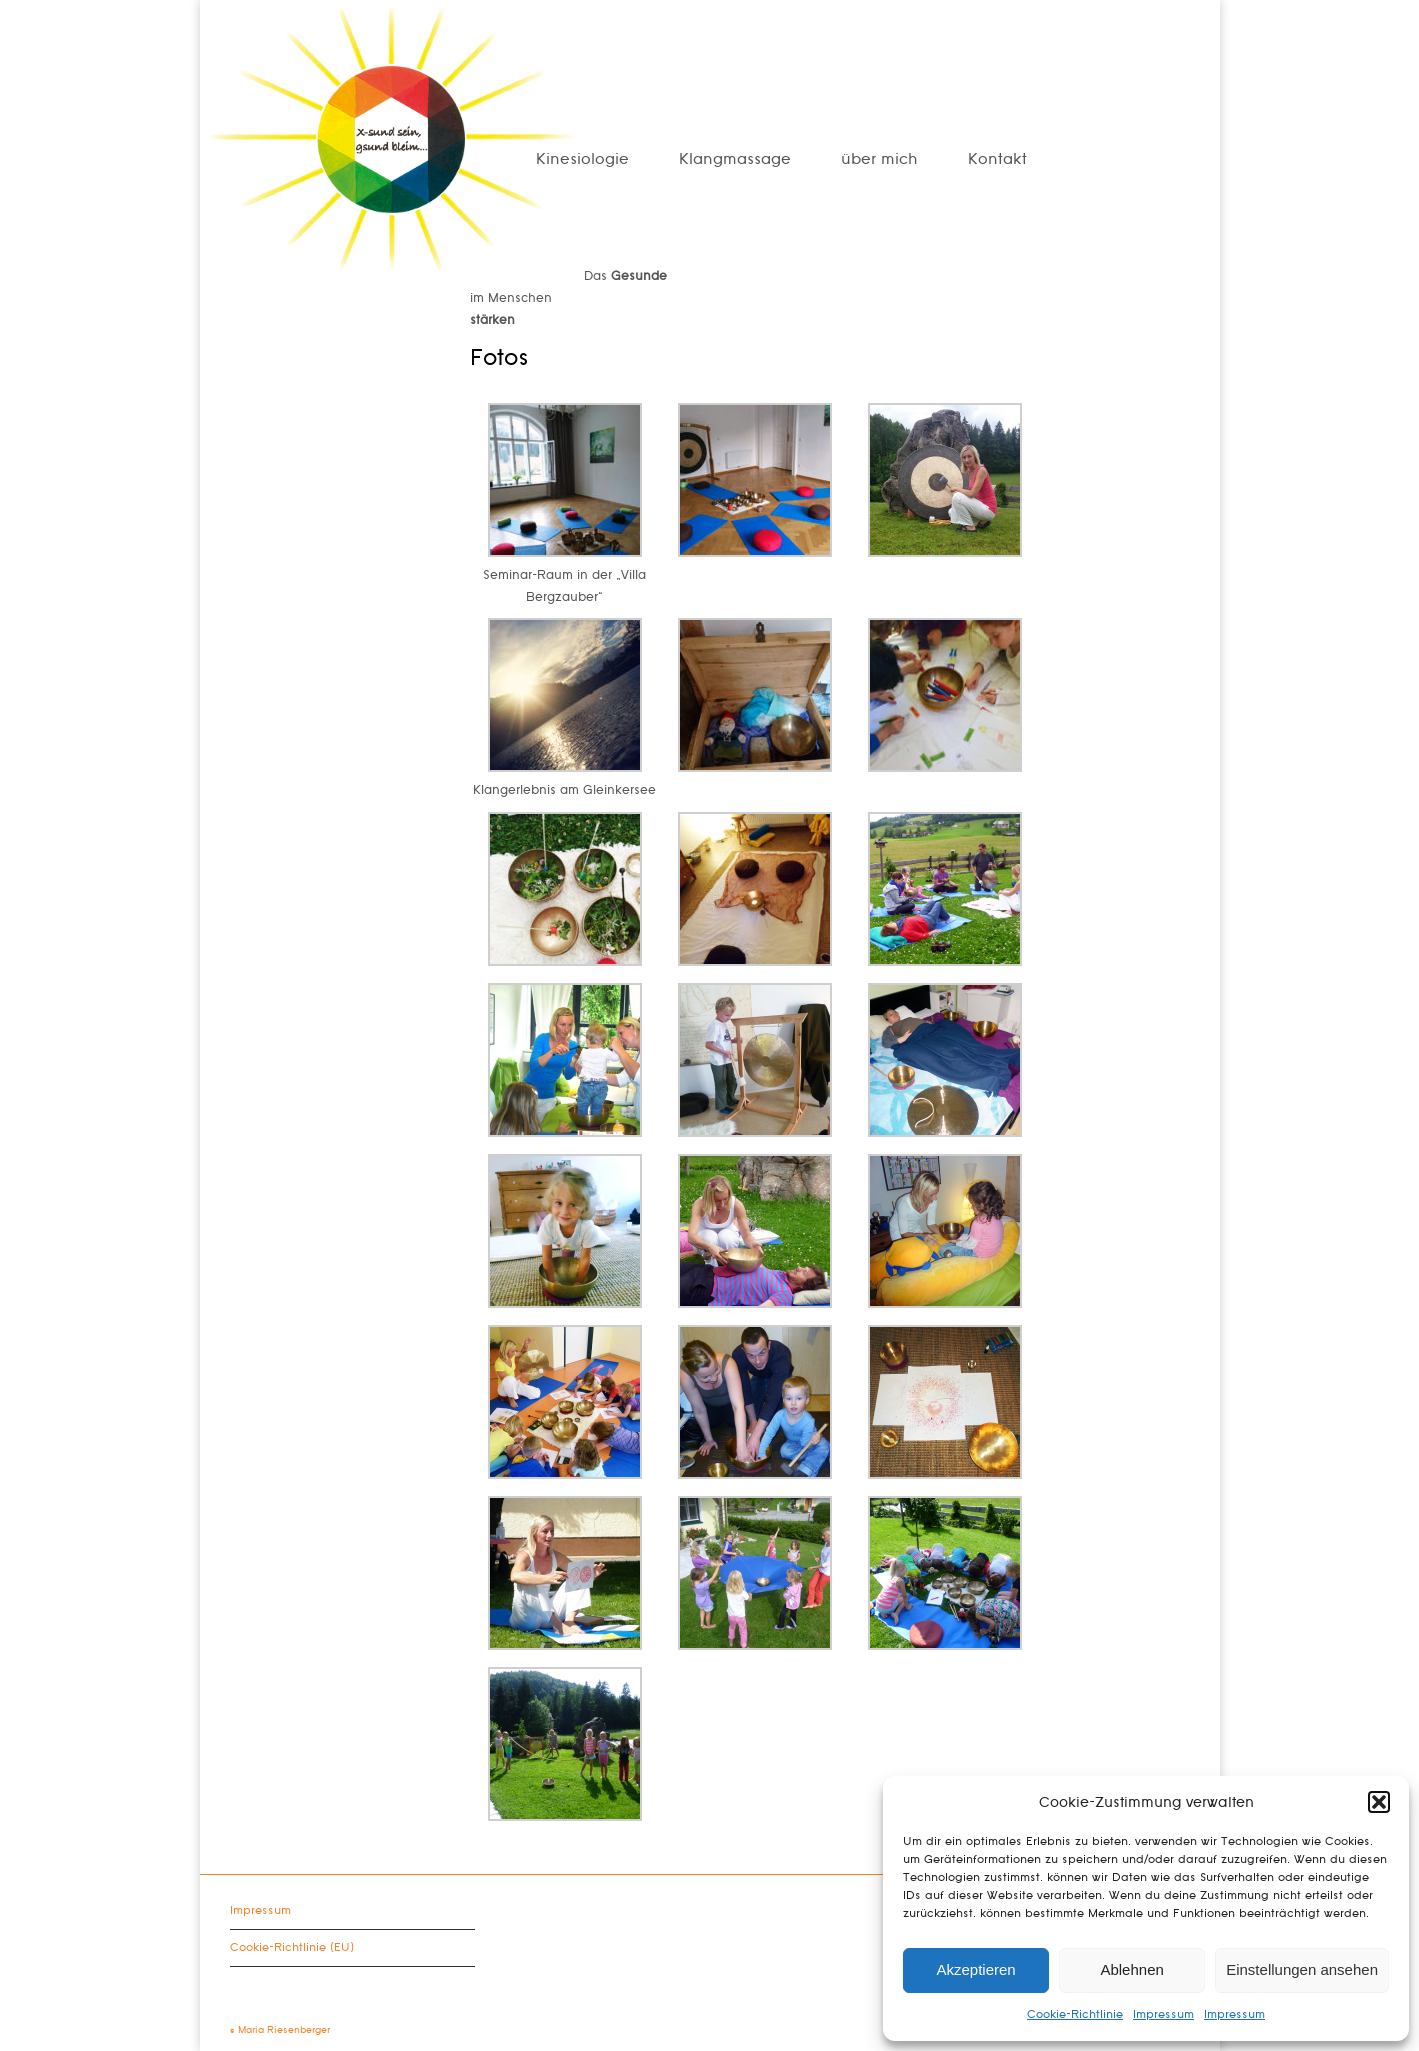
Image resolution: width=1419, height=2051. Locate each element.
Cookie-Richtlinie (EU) (292, 1947)
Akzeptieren (975, 1969)
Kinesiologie (582, 159)
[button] (1379, 1802)
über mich (879, 159)
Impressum (1163, 2014)
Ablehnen (1131, 1969)
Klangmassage (735, 159)
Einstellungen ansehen (1302, 1969)
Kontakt (997, 159)
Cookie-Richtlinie (1075, 2014)
